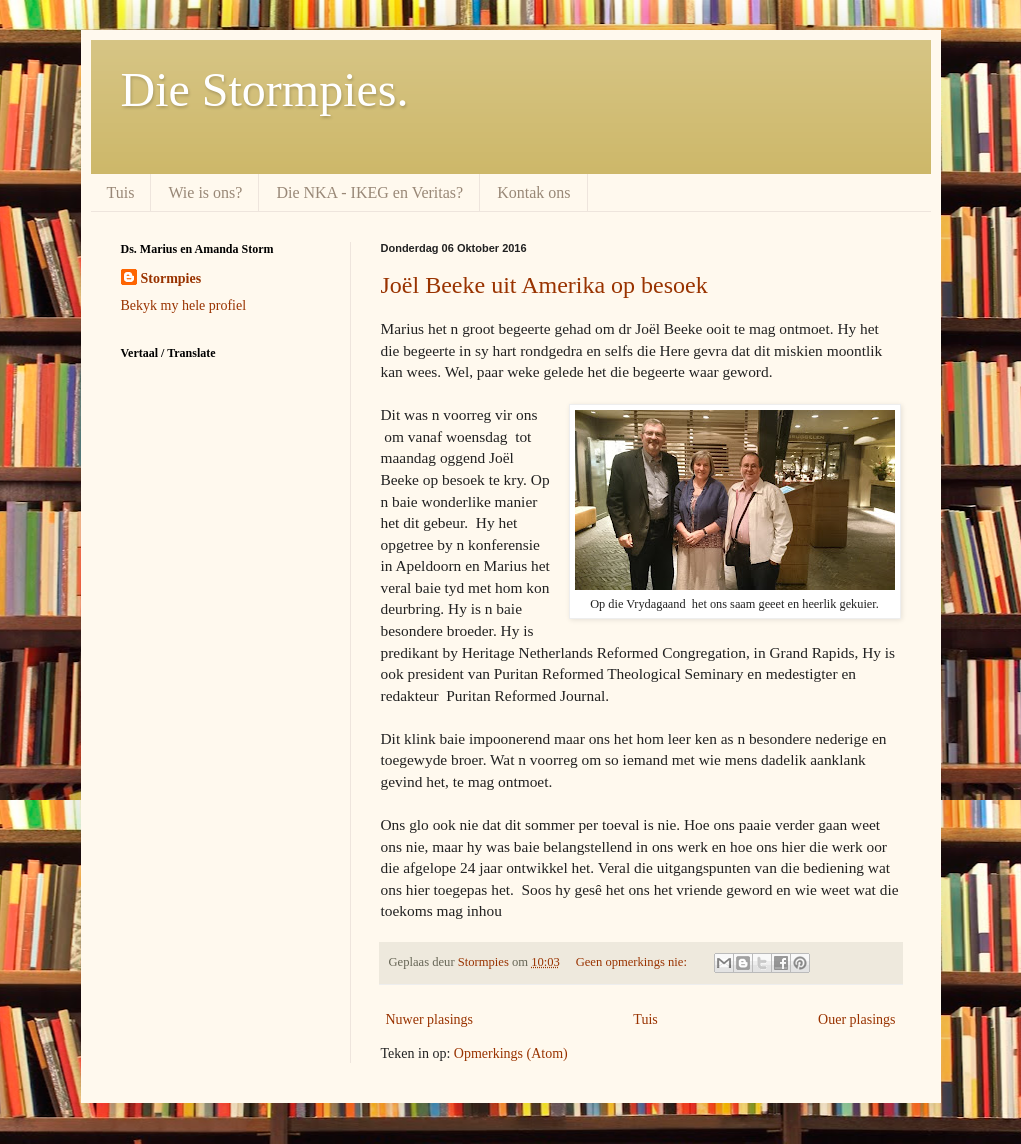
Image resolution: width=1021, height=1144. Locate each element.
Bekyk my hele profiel (184, 305)
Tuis (121, 192)
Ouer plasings (856, 1019)
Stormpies (171, 278)
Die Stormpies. (265, 89)
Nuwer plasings (430, 1019)
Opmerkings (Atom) (511, 1053)
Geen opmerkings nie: (633, 962)
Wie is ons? (205, 192)
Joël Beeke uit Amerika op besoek (544, 285)
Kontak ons (533, 192)
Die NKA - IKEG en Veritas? (369, 192)
